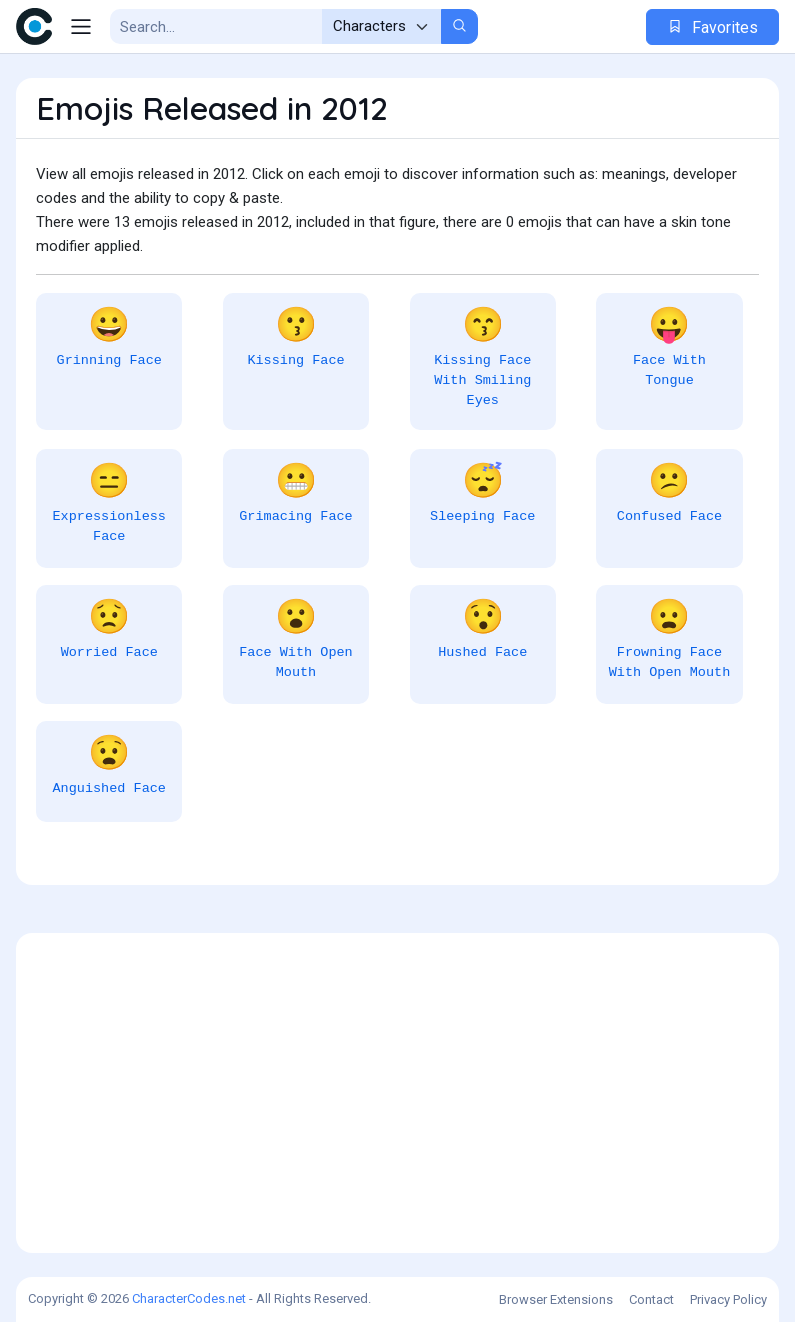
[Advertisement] (397, 1093)
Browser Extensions (556, 1299)
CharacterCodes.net (189, 1298)
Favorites (712, 27)
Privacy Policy (728, 1299)
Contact (651, 1299)
